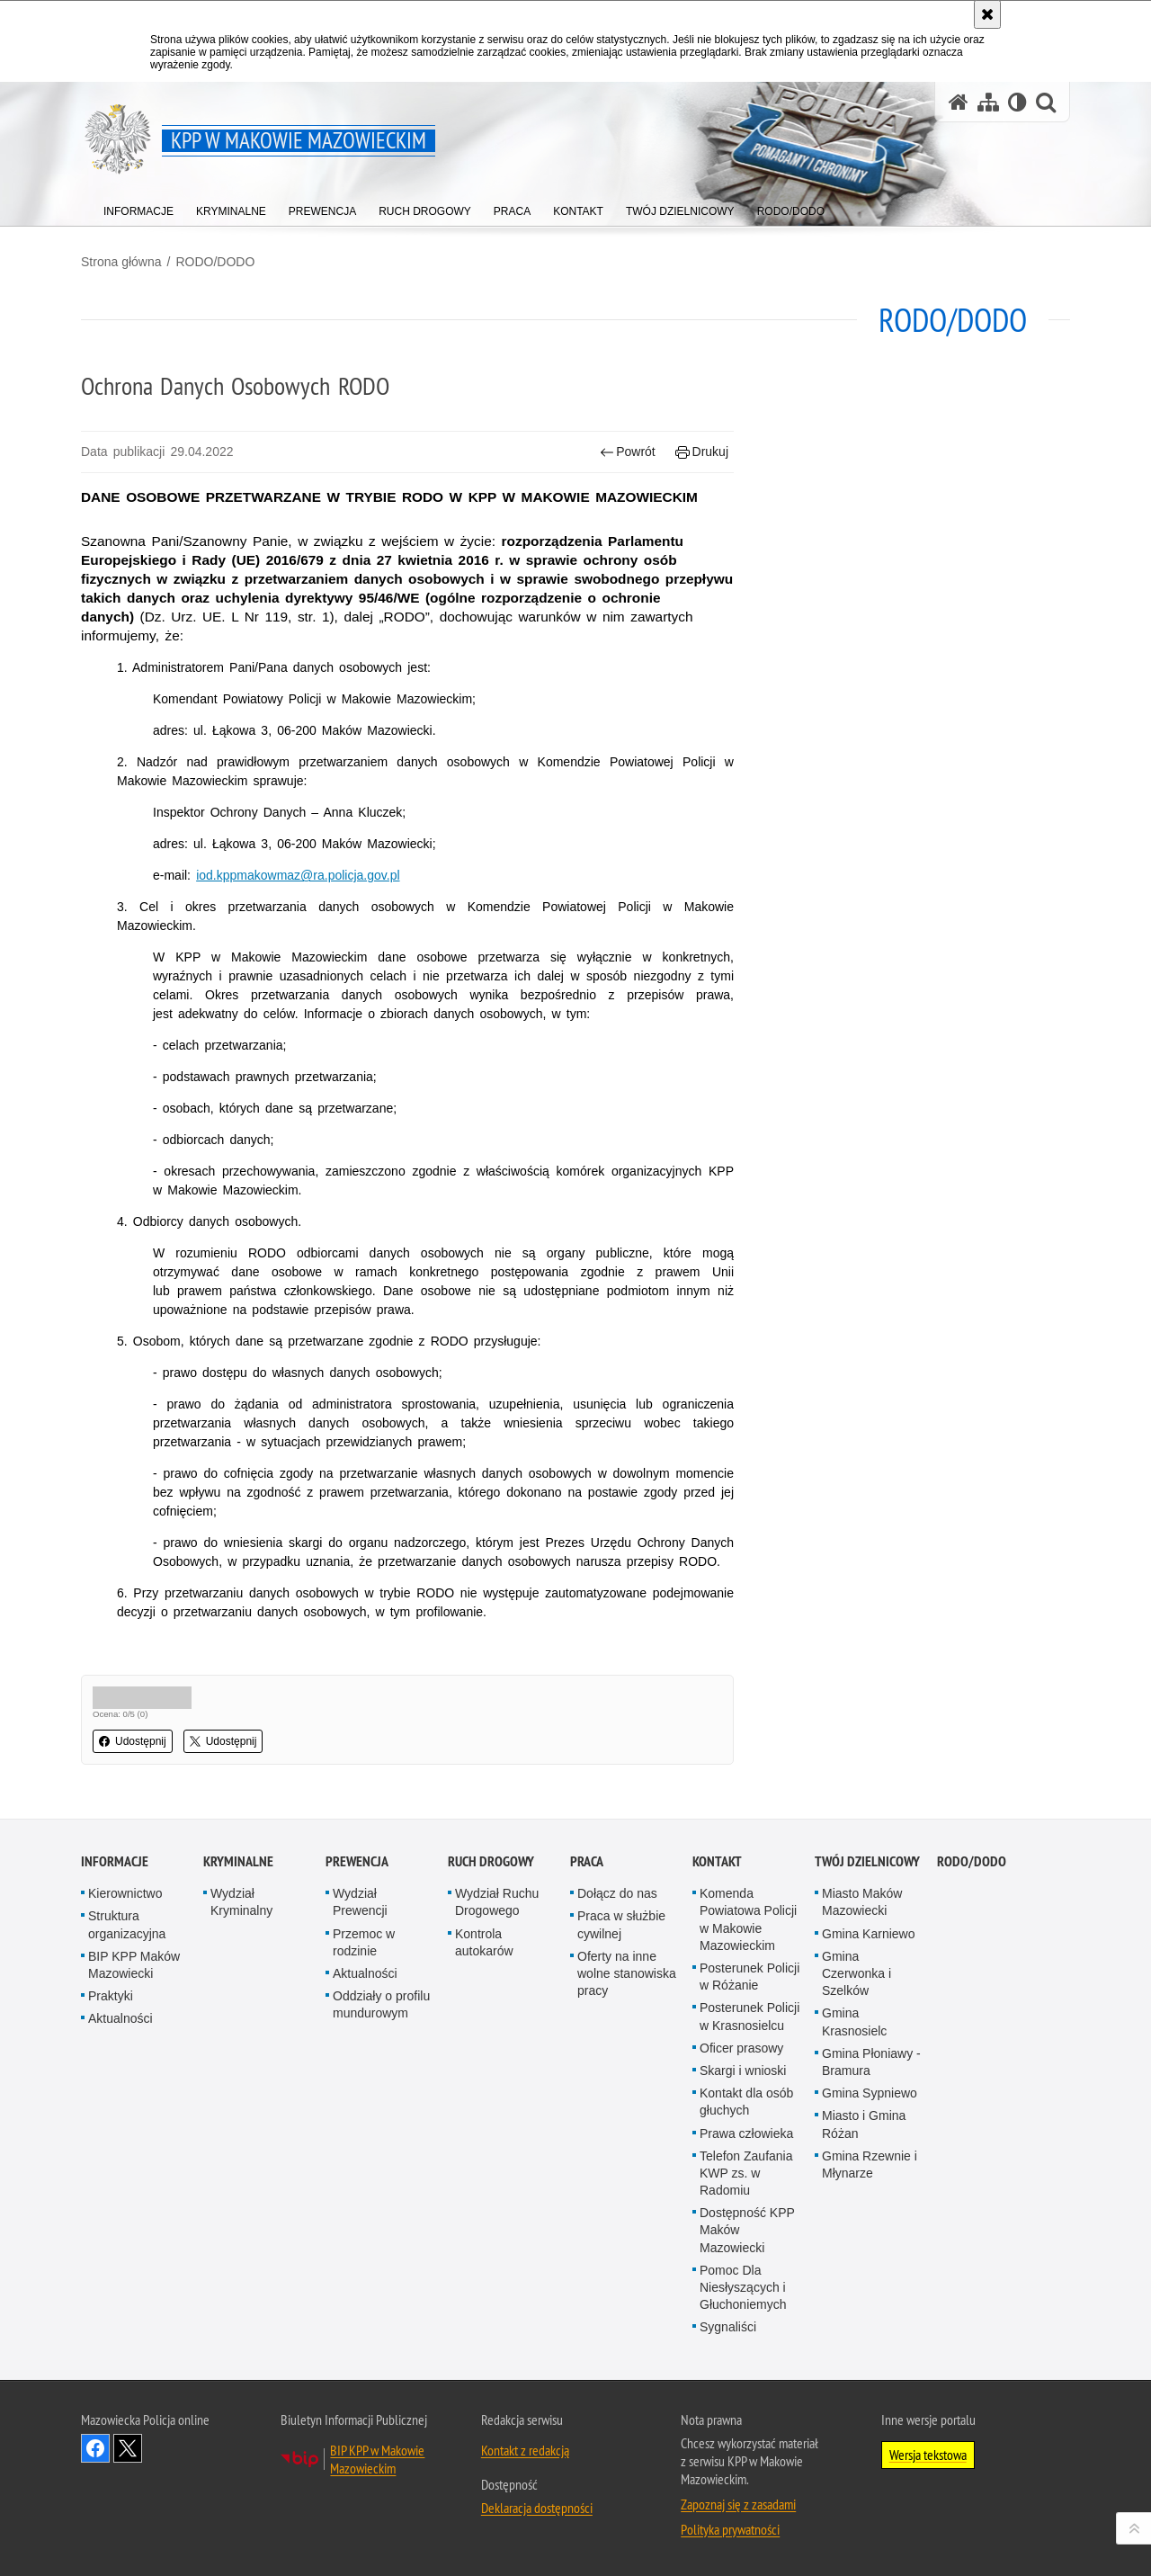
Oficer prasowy (741, 2048)
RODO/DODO (214, 262)
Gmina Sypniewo (869, 2093)
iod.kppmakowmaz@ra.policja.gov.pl (297, 875)
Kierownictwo (125, 1893)
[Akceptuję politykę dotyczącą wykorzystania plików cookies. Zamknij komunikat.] (987, 14)
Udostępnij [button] (132, 1741)
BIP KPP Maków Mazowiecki (134, 1965)
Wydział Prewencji (360, 1902)
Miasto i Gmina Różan (864, 2124)
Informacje (114, 1861)
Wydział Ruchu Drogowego (497, 1902)
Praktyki (110, 1996)
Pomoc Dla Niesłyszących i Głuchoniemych (743, 2287)
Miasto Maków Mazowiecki (862, 1902)
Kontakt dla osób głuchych (746, 2101)
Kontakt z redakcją (525, 2450)
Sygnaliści (728, 2327)
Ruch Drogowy (491, 1861)
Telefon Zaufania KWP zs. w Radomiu (746, 2173)
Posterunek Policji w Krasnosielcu (749, 2016)
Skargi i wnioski (743, 2070)
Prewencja (357, 1861)
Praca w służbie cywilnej (621, 1924)
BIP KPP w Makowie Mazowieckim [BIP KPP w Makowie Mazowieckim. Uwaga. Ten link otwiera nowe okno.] (377, 2459)
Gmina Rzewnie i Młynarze (869, 2164)
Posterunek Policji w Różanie (749, 1976)
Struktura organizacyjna (126, 1924)
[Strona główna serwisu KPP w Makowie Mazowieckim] (958, 102)
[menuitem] (138, 207)
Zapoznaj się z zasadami (738, 2504)
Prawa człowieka (746, 2133)
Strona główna (121, 262)
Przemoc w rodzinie (364, 1942)
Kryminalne (238, 1861)
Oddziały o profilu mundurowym (381, 2004)
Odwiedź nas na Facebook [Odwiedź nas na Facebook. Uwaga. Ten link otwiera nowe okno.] (95, 2448)
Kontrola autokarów (484, 1942)
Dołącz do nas (617, 1893)
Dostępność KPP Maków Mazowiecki (747, 2229)
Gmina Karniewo (868, 1934)
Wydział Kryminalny (241, 1902)
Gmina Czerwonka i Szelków (856, 1973)
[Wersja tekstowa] (1017, 102)
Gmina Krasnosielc (854, 2021)
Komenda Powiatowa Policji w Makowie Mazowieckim (748, 1919)
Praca (586, 1861)
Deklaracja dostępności (537, 2508)
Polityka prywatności (730, 2529)
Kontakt (717, 1861)
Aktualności (120, 2018)
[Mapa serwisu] (988, 102)
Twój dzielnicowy (867, 1861)
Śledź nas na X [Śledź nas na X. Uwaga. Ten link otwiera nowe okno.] (127, 2448)
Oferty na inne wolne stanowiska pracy (626, 1973)
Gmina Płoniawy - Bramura (871, 2062)
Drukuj (701, 452)
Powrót (628, 452)
